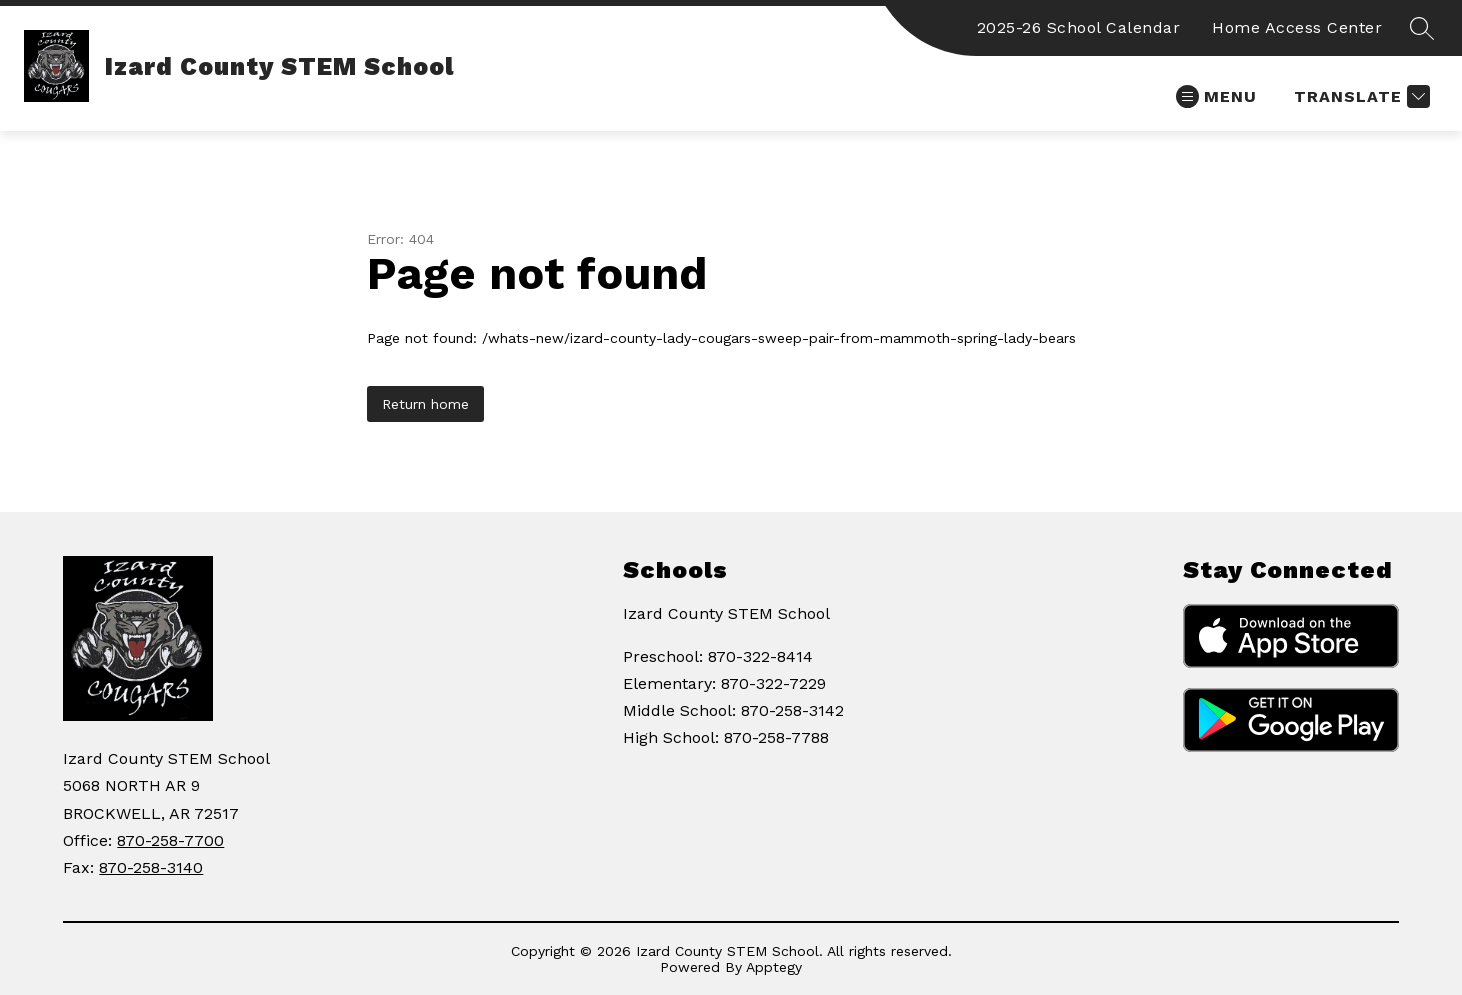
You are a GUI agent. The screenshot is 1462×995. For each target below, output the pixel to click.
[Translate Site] (1359, 96)
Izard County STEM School (726, 613)
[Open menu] (1216, 96)
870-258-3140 (151, 867)
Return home (425, 404)
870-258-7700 (170, 840)
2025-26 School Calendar (1079, 27)
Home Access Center (1297, 27)
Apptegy (774, 967)
